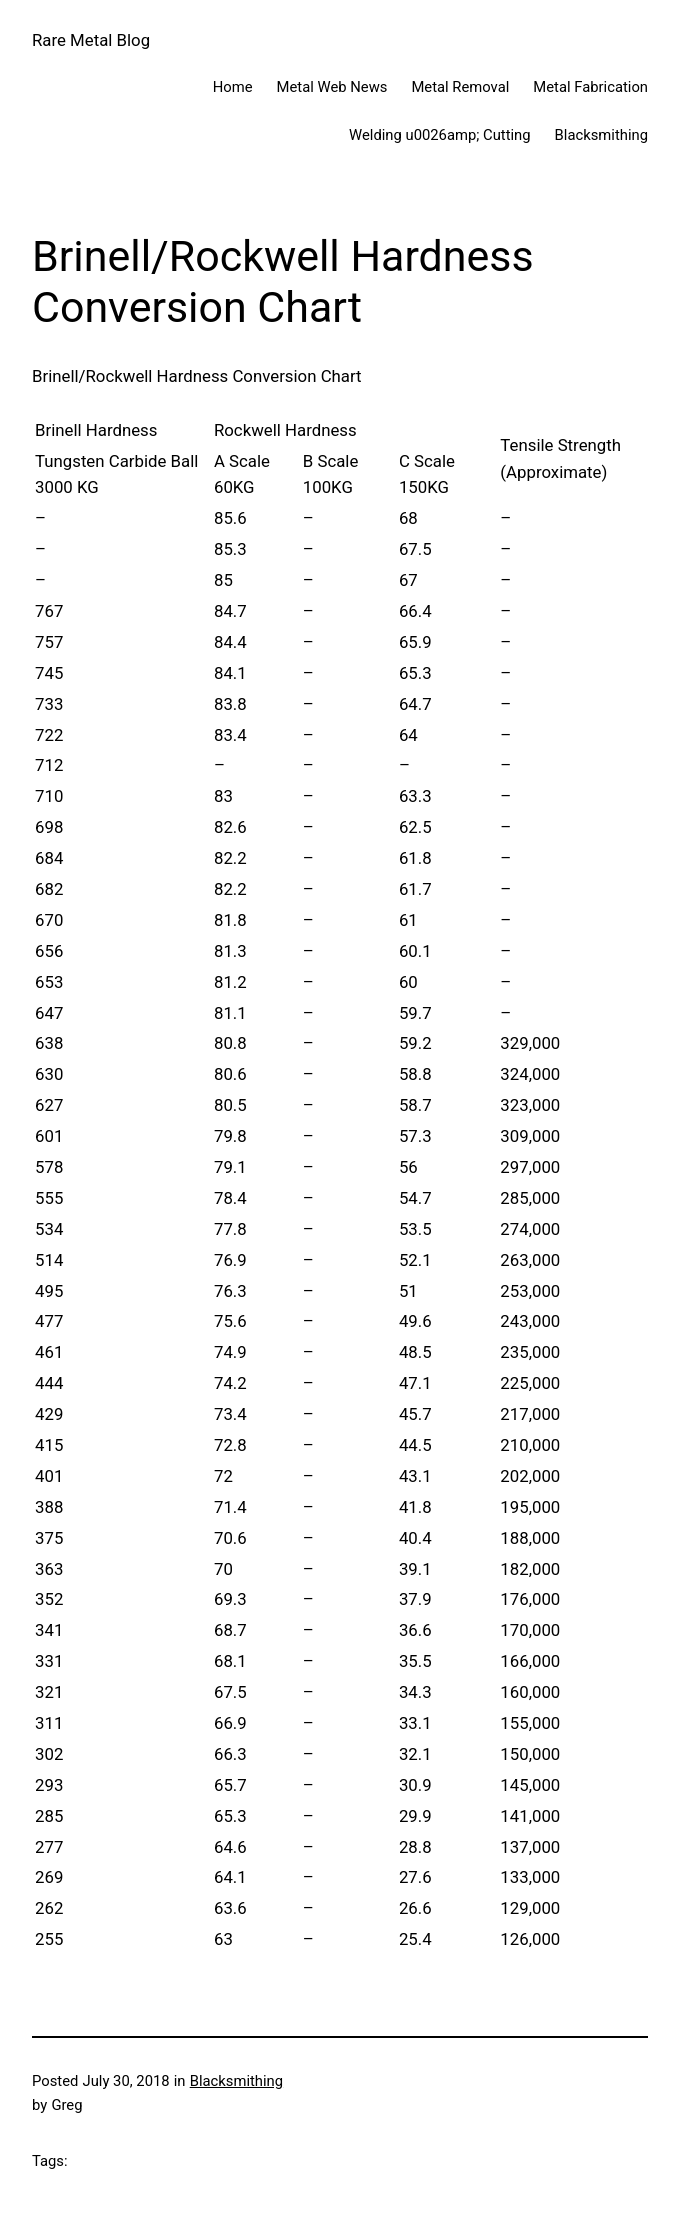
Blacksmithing (236, 2081)
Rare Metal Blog (91, 40)
